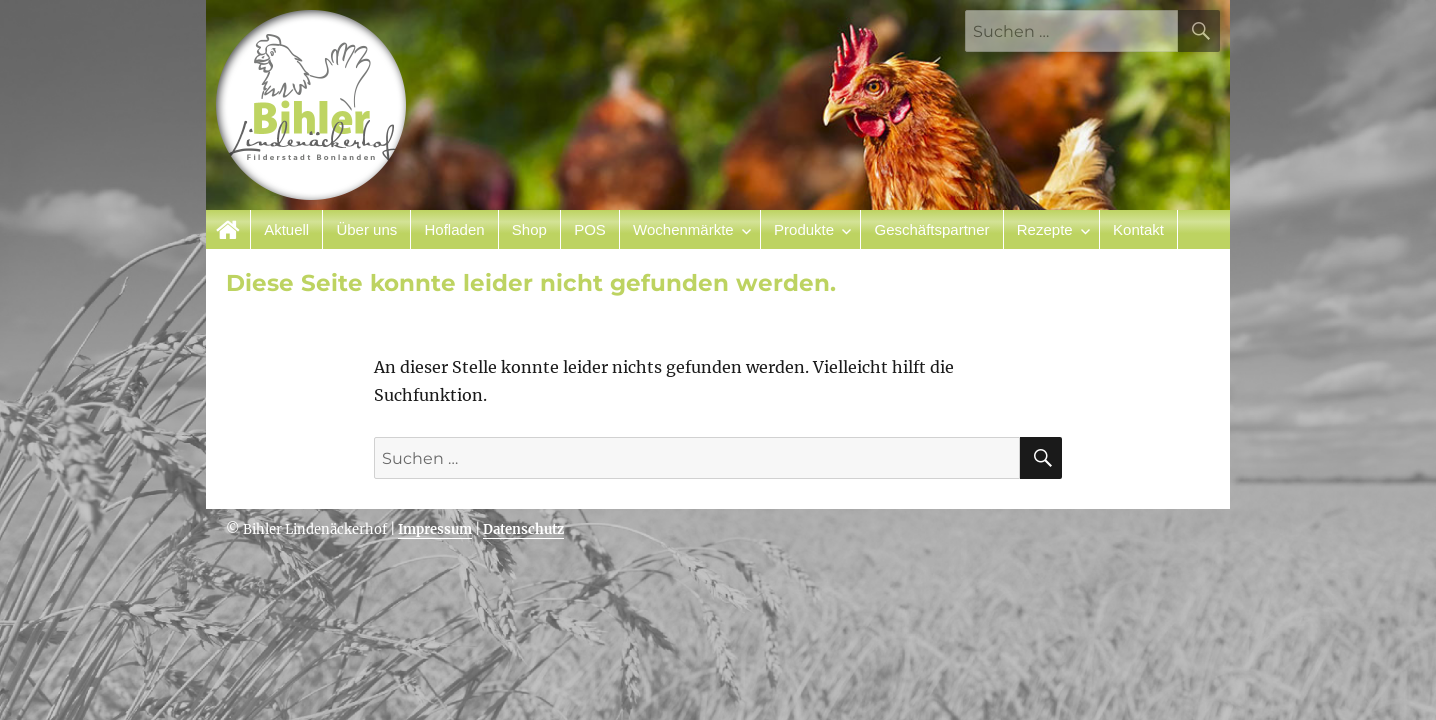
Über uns (366, 229)
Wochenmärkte (683, 229)
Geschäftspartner (931, 229)
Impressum (435, 529)
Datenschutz (523, 529)
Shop (529, 229)
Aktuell (286, 229)
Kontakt (1138, 229)
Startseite (228, 229)
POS (590, 229)
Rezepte (1045, 229)
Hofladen (455, 229)
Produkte (804, 229)
